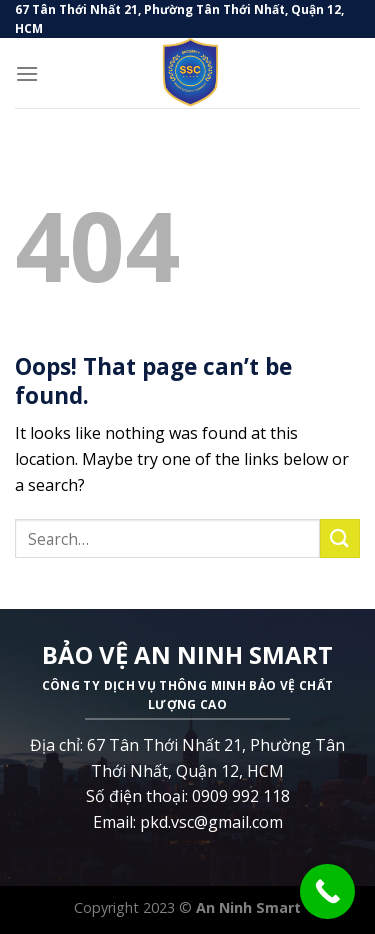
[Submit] (340, 538)
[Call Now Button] (327, 891)
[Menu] (27, 73)
